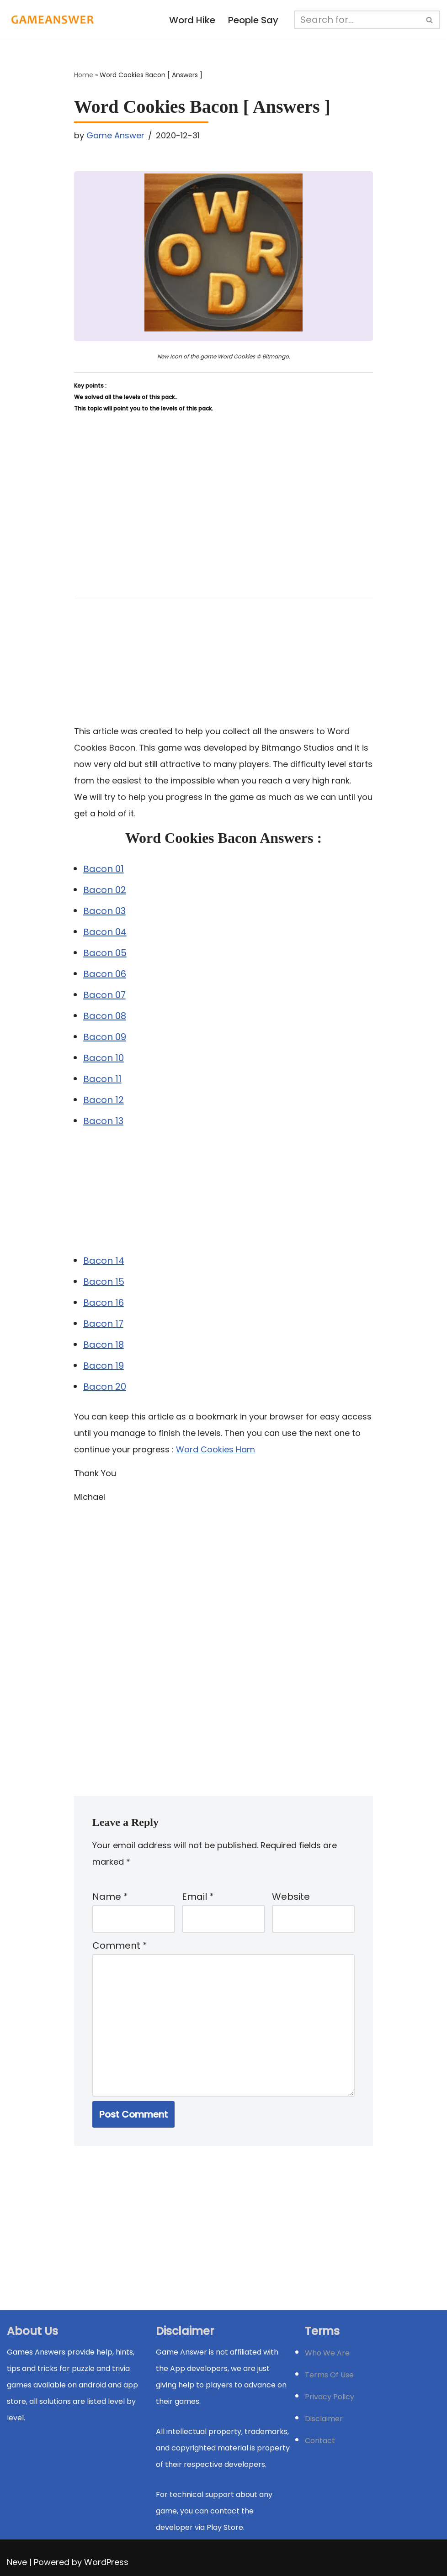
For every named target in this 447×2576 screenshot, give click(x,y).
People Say (253, 20)
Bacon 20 (104, 1386)
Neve (17, 2562)
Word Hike (192, 20)
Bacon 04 (105, 931)
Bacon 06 (104, 973)
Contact (320, 2440)
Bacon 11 (102, 1078)
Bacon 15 (103, 1281)
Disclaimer (324, 2418)
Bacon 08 (104, 1015)
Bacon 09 (104, 1036)
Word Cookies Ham (215, 1449)
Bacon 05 (105, 952)
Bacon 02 (104, 889)
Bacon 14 (103, 1260)
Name (110, 1896)
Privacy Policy (329, 2397)
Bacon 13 (103, 1121)
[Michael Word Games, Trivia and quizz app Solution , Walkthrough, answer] (52, 19)
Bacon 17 (103, 1323)
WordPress (106, 2562)
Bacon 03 (104, 910)
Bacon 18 (103, 1344)
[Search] (357, 20)
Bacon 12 (103, 1099)
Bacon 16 (103, 1302)
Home (83, 74)
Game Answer (115, 135)
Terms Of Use (329, 2375)
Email (198, 1896)
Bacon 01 (103, 868)
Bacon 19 (103, 1365)
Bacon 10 (103, 1057)
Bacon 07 (104, 994)
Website (291, 1896)
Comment (119, 1945)
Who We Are (327, 2353)
